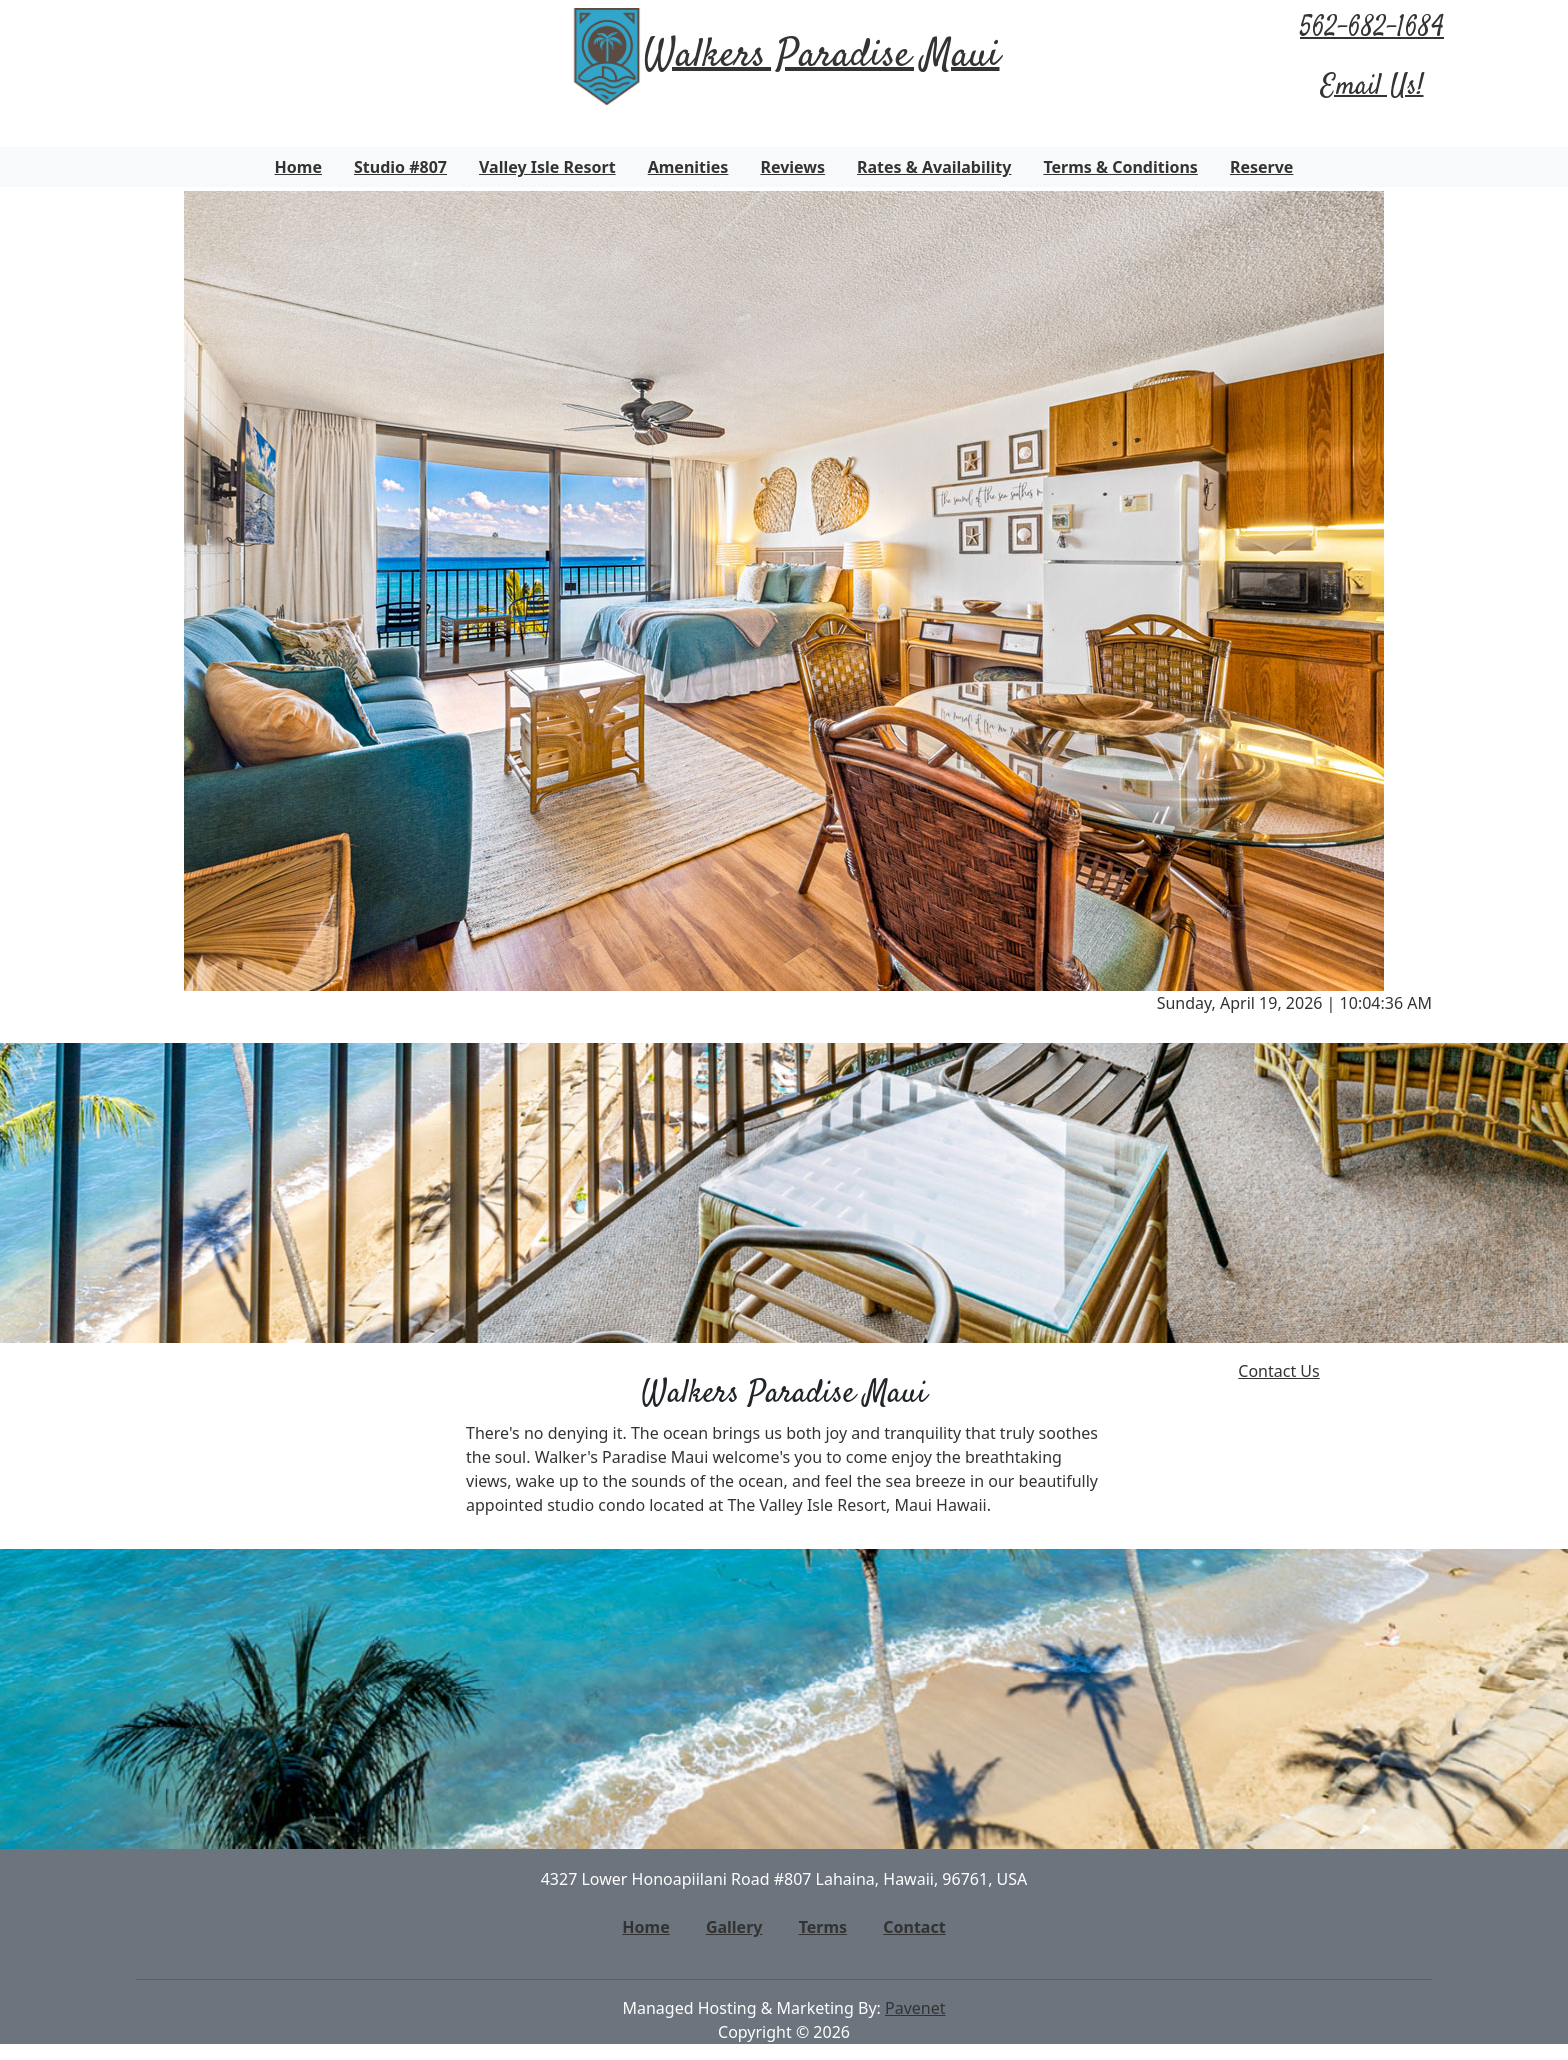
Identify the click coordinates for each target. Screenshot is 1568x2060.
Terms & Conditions (1120, 167)
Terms (823, 1927)
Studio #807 (400, 167)
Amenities (688, 167)
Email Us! (1372, 87)
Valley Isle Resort (547, 167)
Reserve (1261, 167)
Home (298, 167)
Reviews (792, 167)
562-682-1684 (1372, 29)
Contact (914, 1927)
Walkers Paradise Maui (822, 56)
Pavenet (915, 2008)
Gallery (734, 1927)
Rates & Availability (934, 167)
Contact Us (1278, 1371)
